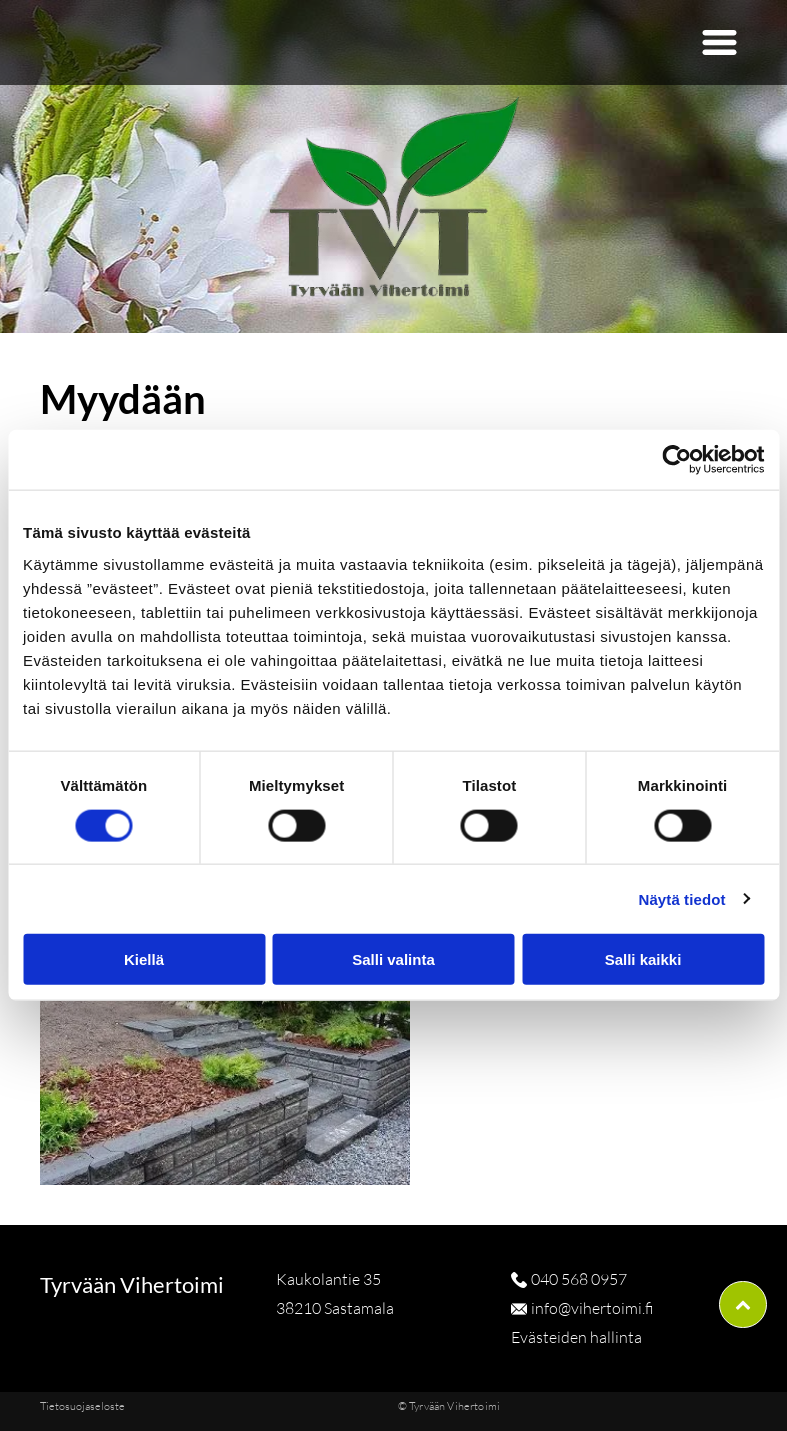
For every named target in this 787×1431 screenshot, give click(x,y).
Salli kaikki (643, 959)
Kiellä (144, 959)
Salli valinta (393, 959)
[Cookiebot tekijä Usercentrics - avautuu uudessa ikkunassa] (676, 460)
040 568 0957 (579, 1279)
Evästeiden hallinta (576, 1337)
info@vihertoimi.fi (592, 1308)
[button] (719, 42)
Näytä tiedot (682, 898)
